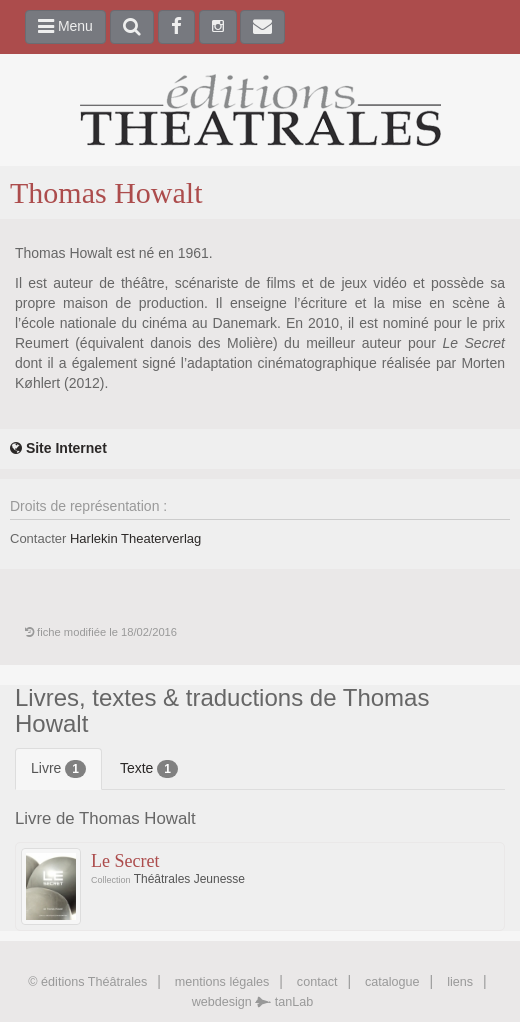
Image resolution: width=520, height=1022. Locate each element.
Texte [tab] (149, 769)
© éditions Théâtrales (87, 982)
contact (317, 982)
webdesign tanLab (253, 1002)
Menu (65, 26)
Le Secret (125, 861)
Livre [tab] (58, 769)
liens (460, 982)
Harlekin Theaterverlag (135, 538)
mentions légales (222, 982)
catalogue (392, 982)
